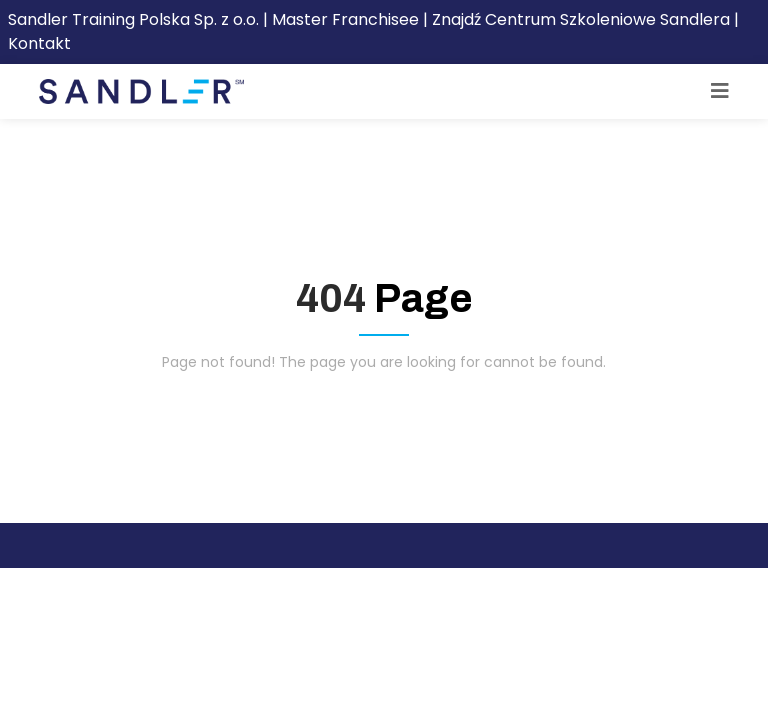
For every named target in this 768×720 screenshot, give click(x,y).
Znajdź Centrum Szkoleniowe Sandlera (581, 19)
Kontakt (39, 43)
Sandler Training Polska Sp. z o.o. (135, 19)
